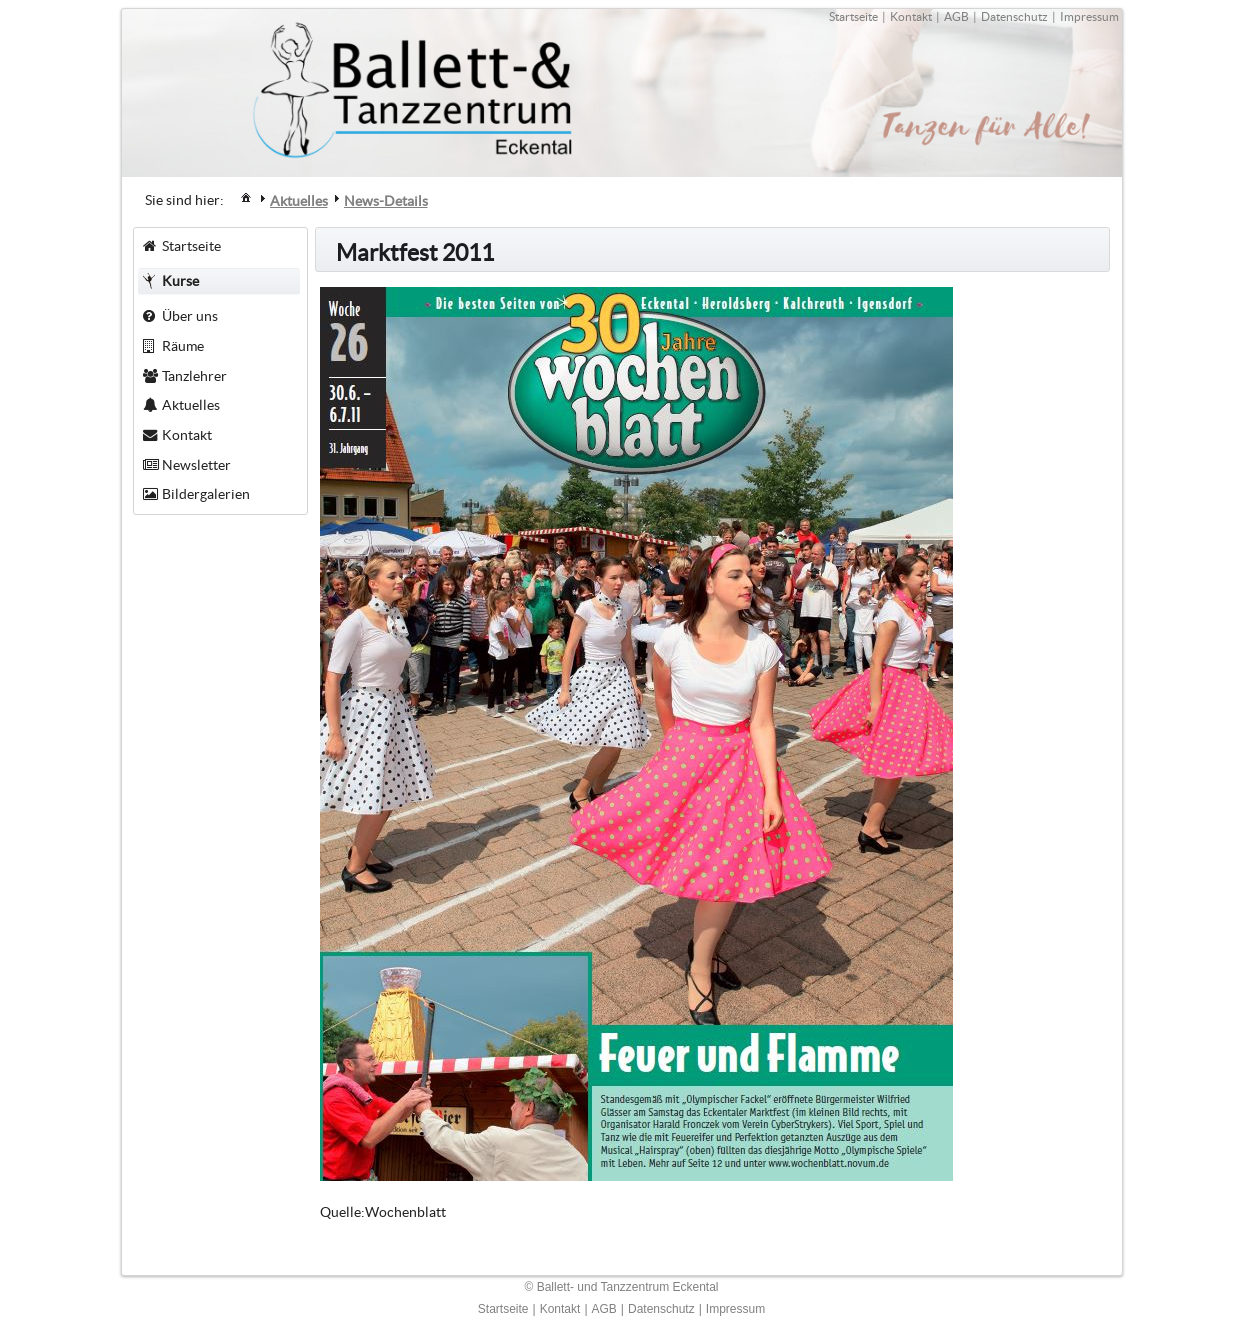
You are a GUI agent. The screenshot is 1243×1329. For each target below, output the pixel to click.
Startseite (853, 16)
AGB (956, 16)
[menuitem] (246, 196)
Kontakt (911, 16)
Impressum (1089, 16)
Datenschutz (1014, 16)
